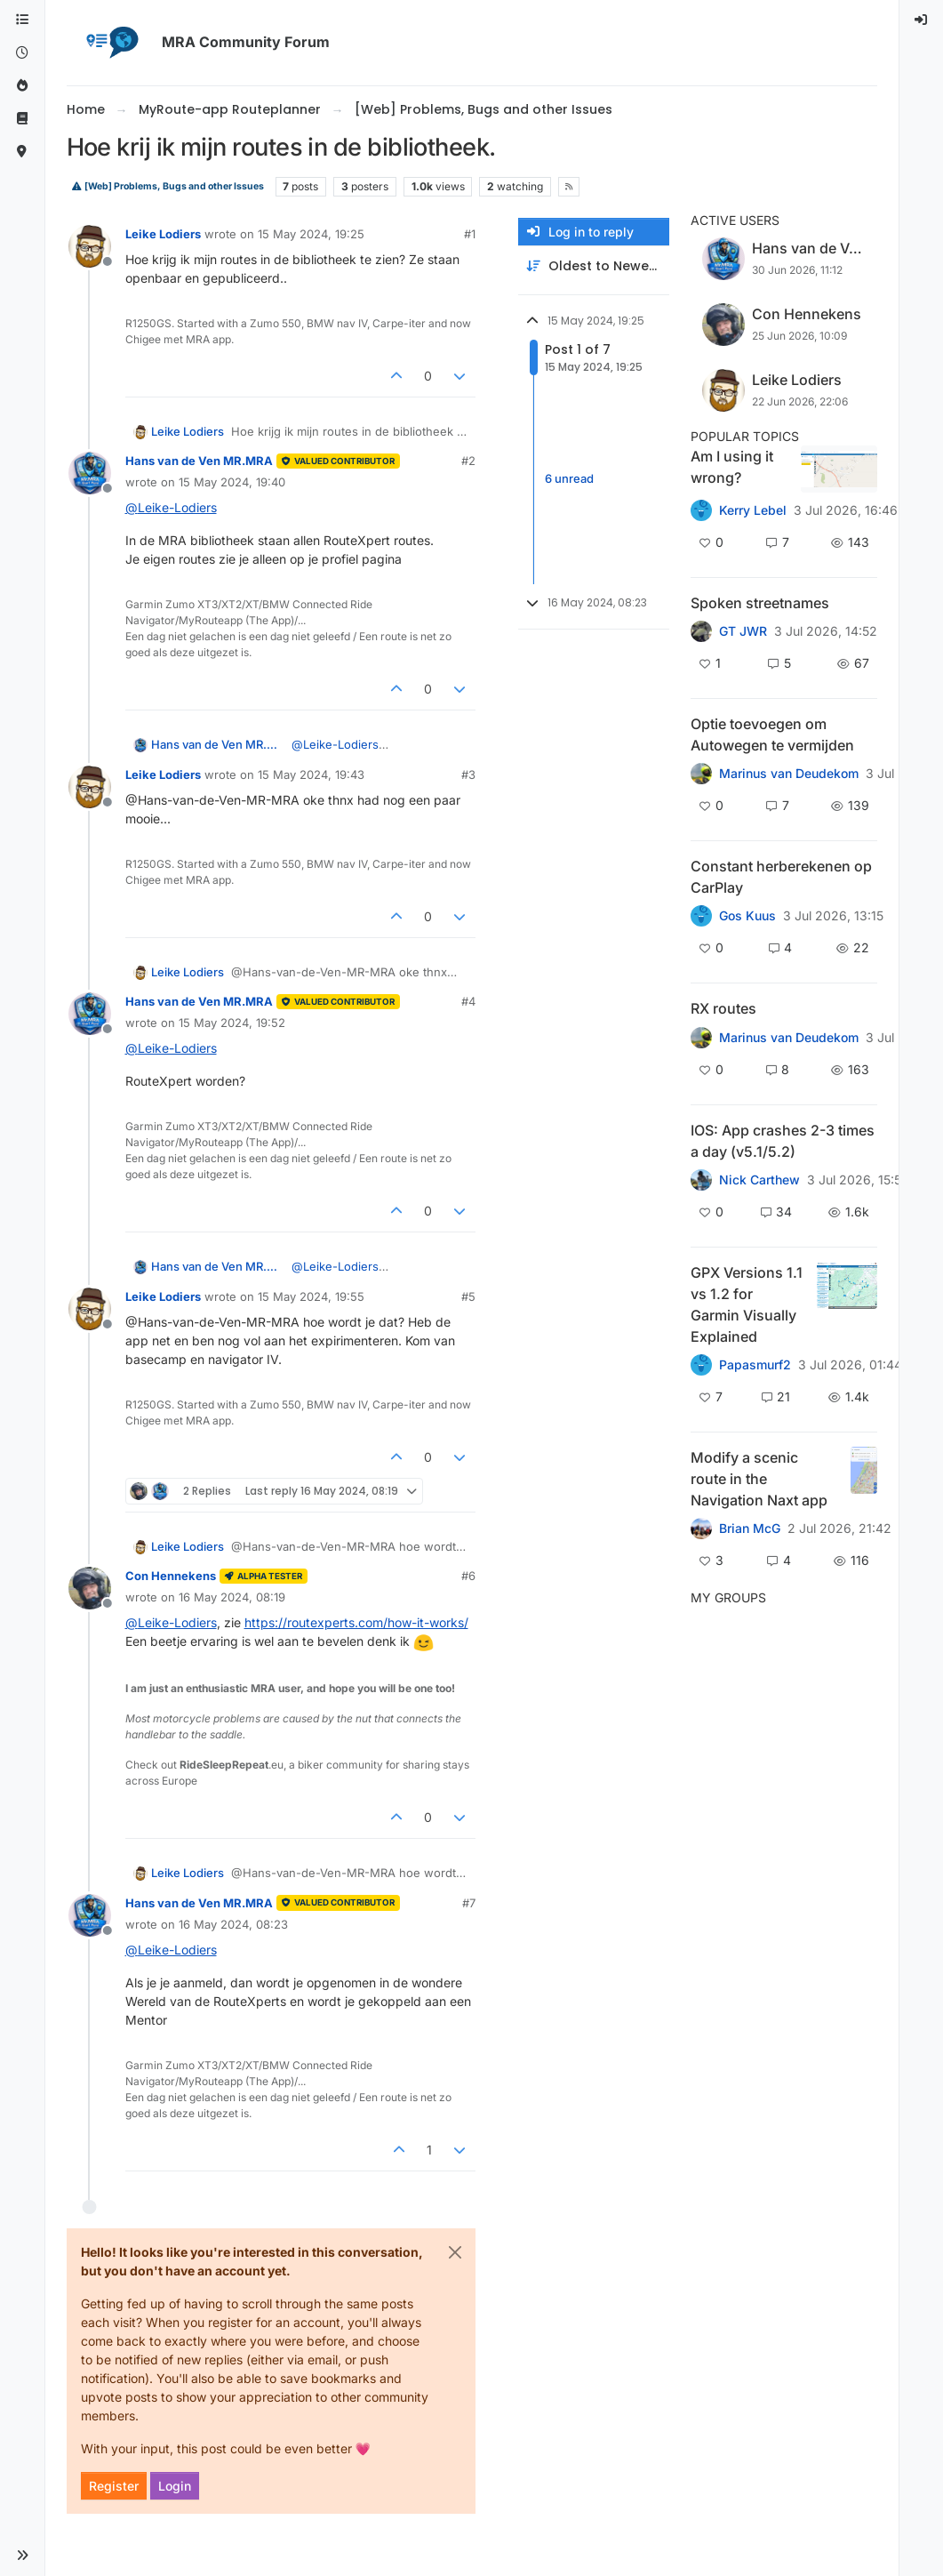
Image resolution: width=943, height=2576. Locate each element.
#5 (468, 1296)
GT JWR (743, 631)
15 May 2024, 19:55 (311, 1296)
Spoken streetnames (760, 603)
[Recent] (22, 53)
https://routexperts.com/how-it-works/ (356, 1622)
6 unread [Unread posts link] (569, 478)
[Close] (455, 2252)
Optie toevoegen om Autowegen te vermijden (772, 734)
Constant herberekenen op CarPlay (781, 876)
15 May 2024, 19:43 (311, 774)
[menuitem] (922, 20)
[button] (22, 2555)
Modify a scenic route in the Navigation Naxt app (759, 1478)
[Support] (22, 119)
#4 (468, 1001)
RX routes (723, 1008)
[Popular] (22, 86)
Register (114, 2485)
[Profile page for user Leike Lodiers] (89, 246)
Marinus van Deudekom (789, 773)
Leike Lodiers (163, 234)
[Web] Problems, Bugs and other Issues (167, 186)
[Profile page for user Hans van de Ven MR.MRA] (89, 473)
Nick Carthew (759, 1180)
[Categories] (22, 20)
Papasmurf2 (755, 1365)
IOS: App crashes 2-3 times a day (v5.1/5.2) (783, 1140)
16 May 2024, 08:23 (233, 1924)
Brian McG (749, 1528)
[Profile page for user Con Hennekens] (89, 1588)
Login (174, 2485)
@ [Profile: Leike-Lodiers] (171, 507)
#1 (469, 234)
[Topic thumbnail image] (838, 469)
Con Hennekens (170, 1576)
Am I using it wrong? (732, 466)
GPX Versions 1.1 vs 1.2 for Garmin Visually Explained (747, 1304)
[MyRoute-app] (22, 152)
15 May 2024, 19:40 (232, 482)
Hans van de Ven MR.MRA (199, 460)
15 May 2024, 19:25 (311, 234)
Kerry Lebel (753, 510)
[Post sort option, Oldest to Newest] (593, 266)
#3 (468, 774)
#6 (468, 1576)
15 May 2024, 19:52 (232, 1022)
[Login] (922, 20)
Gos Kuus (747, 916)
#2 (468, 460)
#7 (468, 1903)
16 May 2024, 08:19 (232, 1597)
